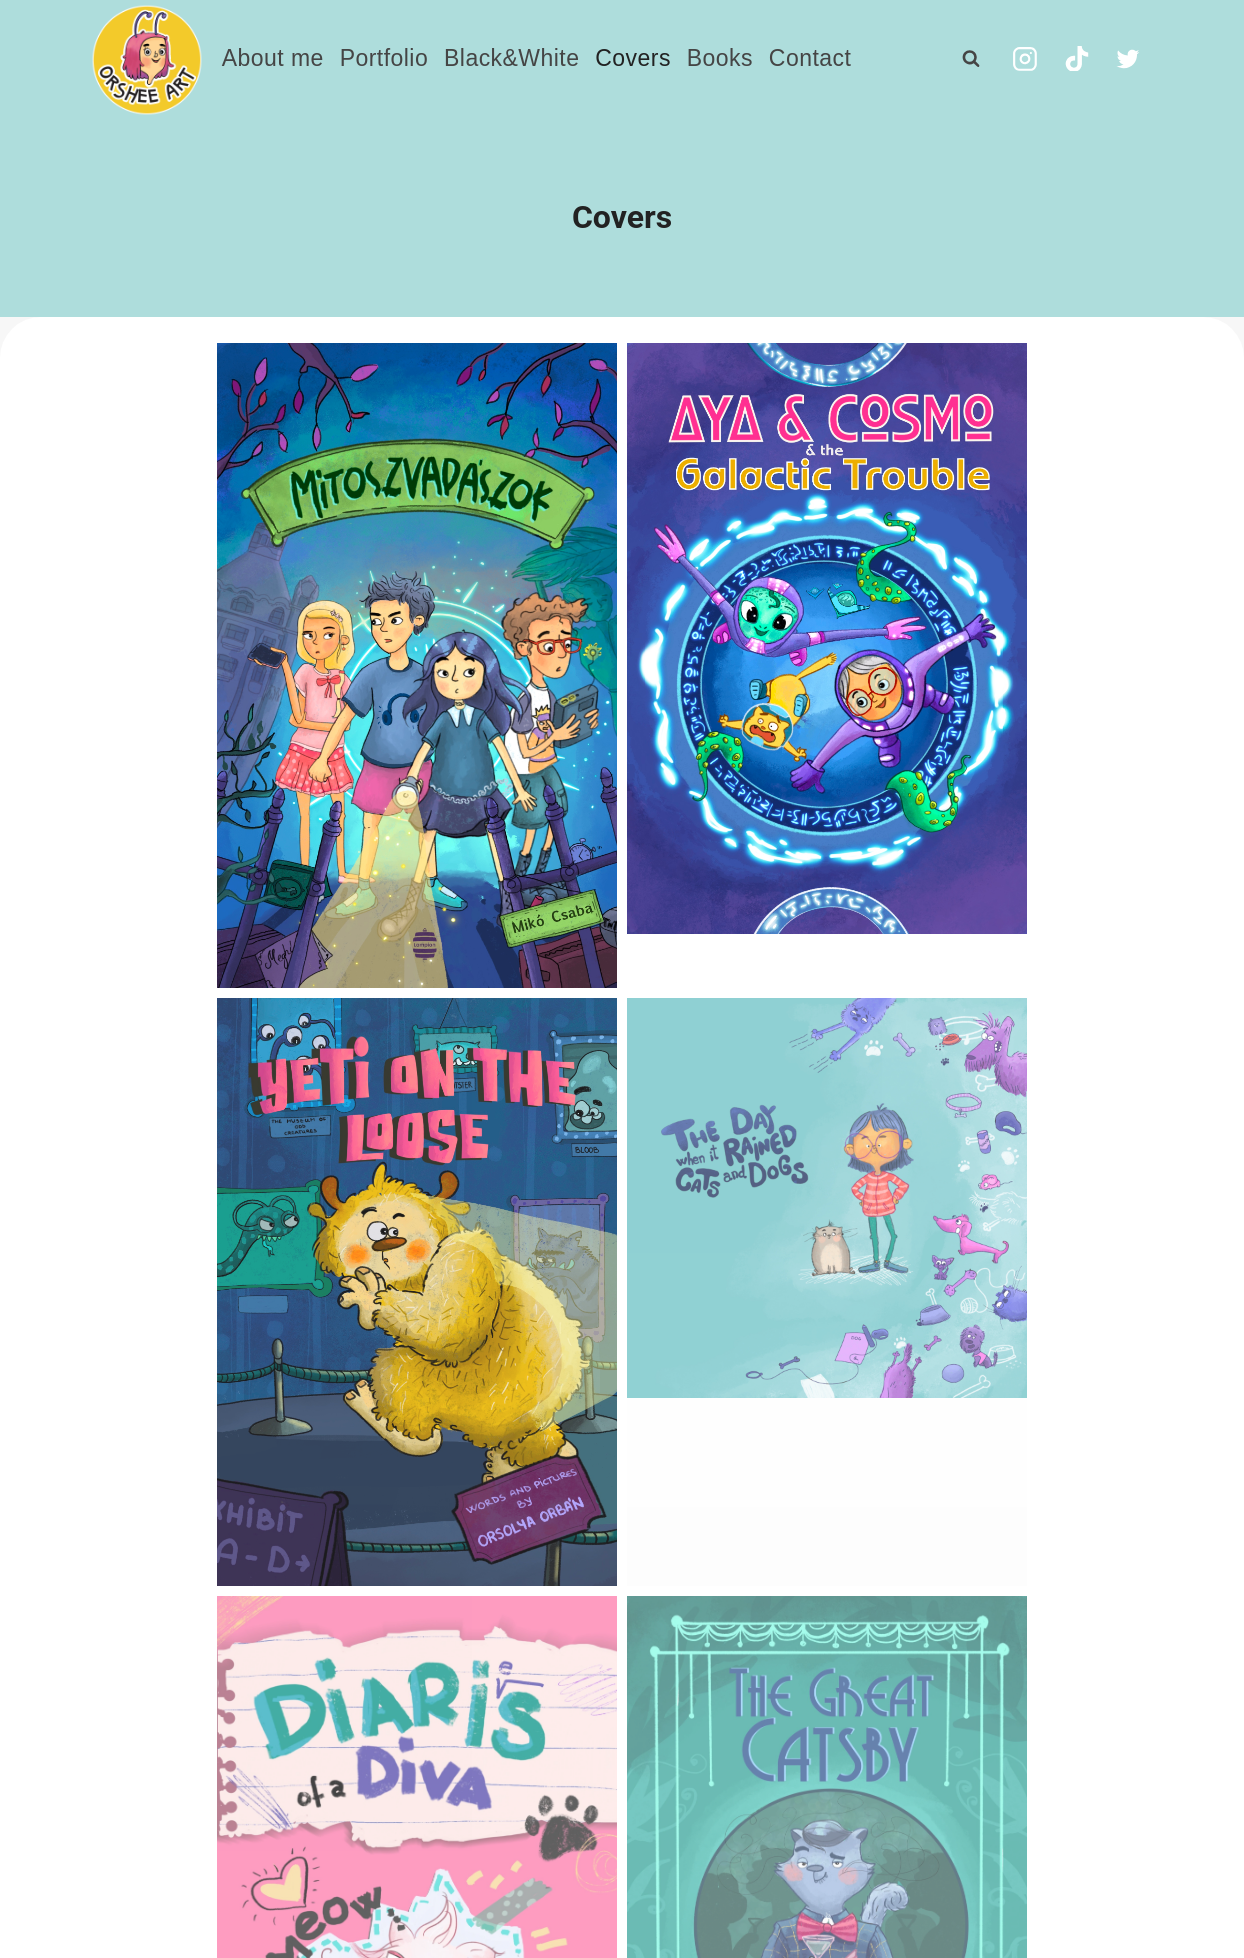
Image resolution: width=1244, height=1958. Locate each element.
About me (273, 58)
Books (720, 58)
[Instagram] (1025, 59)
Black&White (511, 58)
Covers (633, 58)
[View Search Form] (971, 59)
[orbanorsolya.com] (147, 60)
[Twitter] (1128, 59)
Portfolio (384, 58)
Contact (810, 58)
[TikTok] (1077, 59)
